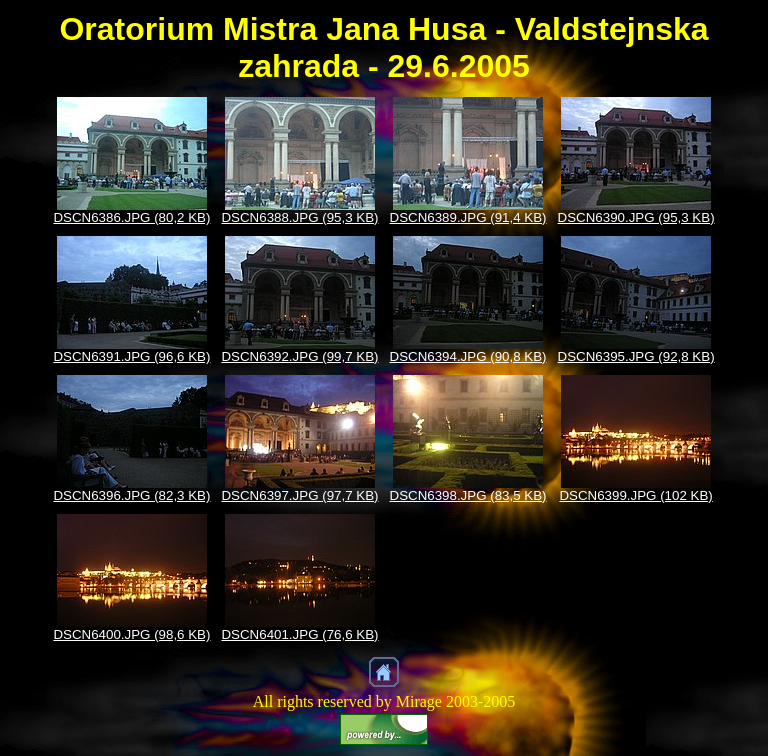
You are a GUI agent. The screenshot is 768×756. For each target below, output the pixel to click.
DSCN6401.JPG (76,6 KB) (299, 634)
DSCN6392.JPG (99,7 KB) (299, 356)
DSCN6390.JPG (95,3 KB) (636, 217)
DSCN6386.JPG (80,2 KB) (131, 217)
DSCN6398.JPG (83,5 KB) (468, 495)
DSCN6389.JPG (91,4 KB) (468, 217)
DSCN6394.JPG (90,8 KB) (468, 356)
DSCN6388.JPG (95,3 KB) (299, 217)
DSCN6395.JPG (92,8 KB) (636, 356)
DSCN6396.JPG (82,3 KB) (131, 495)
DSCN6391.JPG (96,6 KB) (131, 356)
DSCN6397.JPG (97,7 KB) (299, 495)
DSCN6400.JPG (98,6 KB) (131, 634)
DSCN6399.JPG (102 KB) (635, 495)
